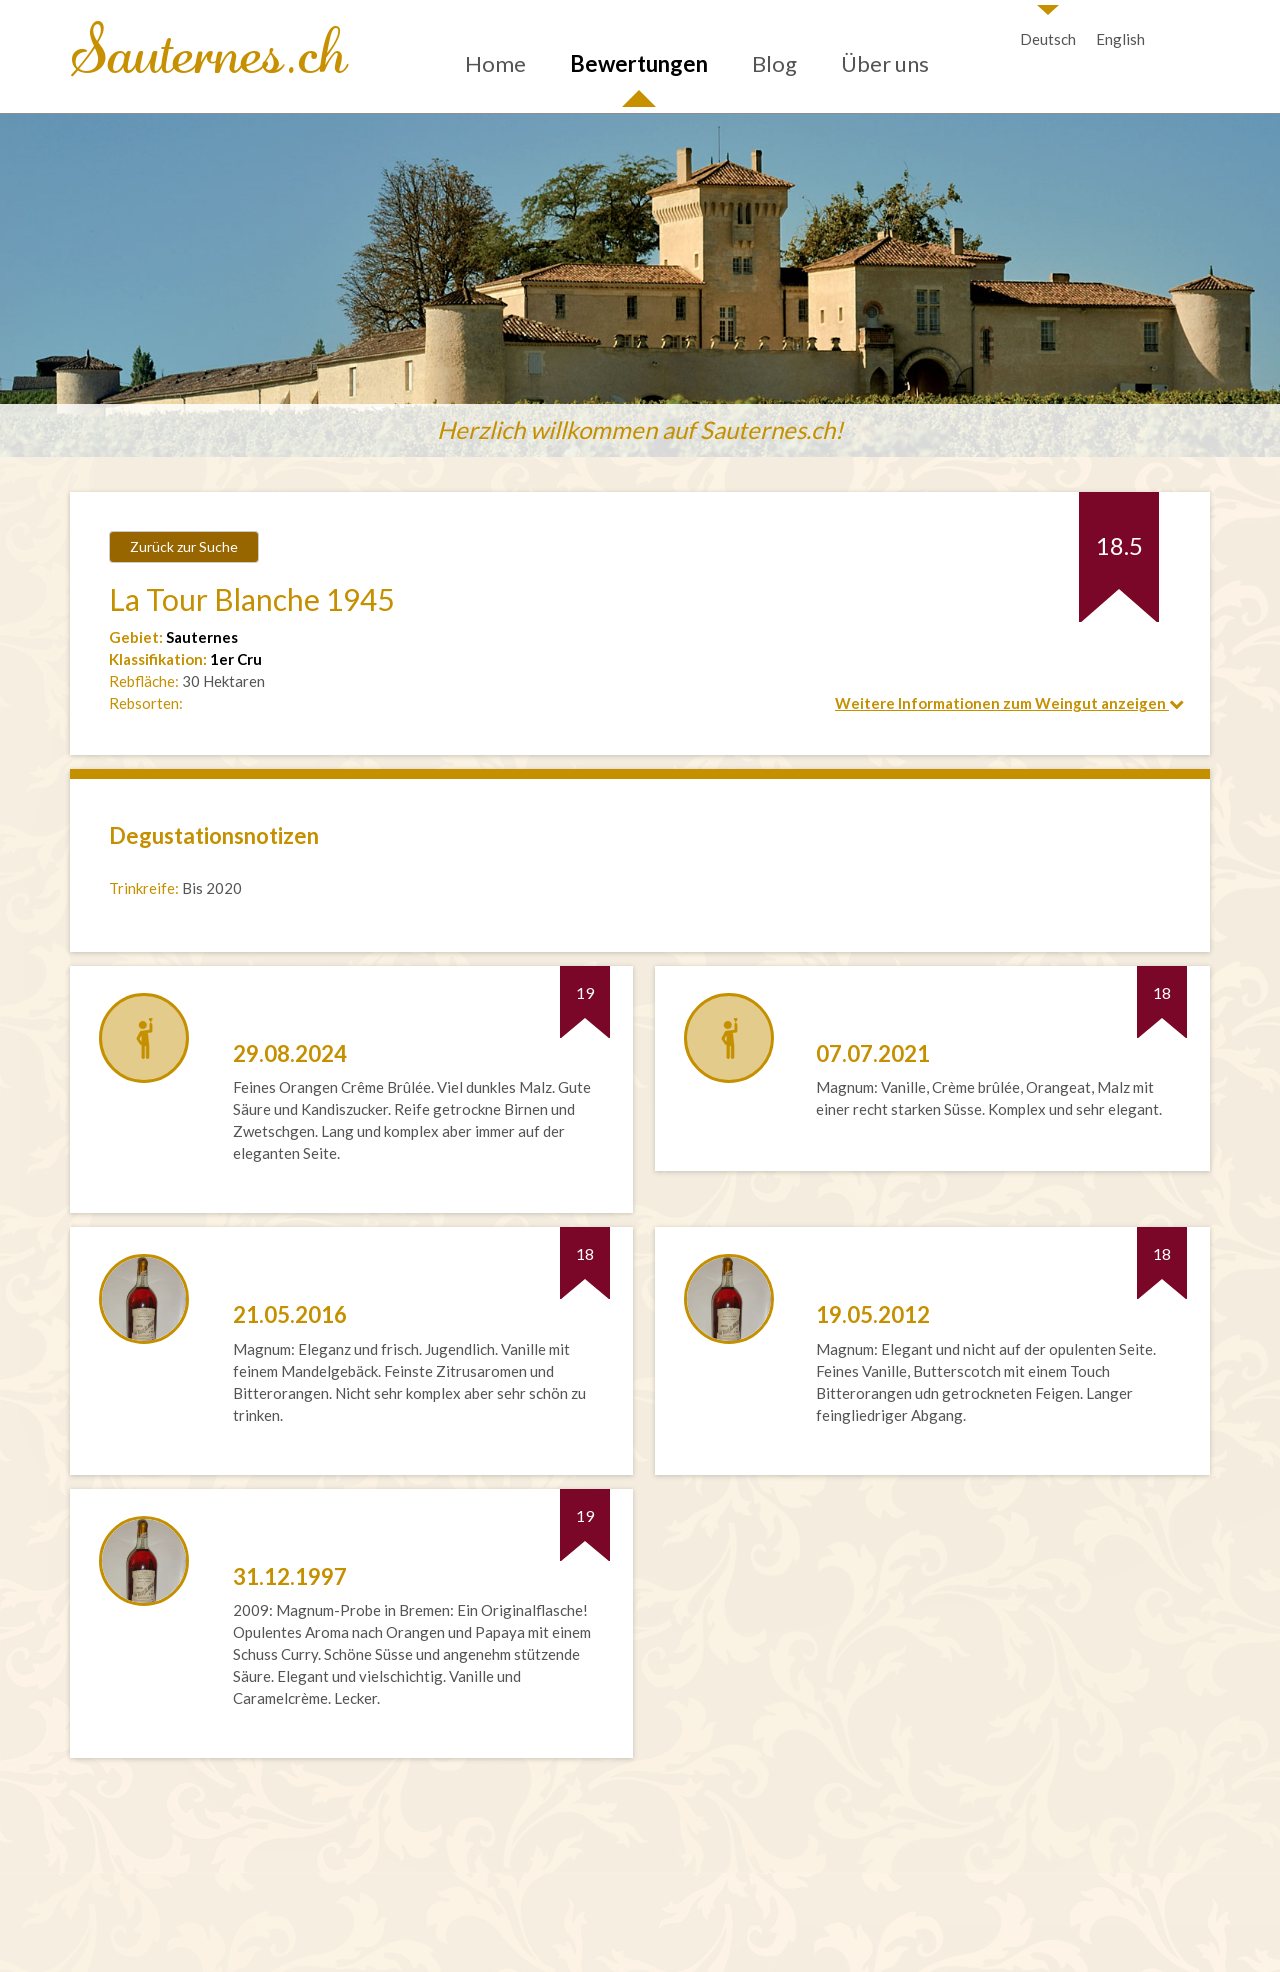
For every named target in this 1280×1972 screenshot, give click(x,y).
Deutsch (1048, 39)
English (1120, 39)
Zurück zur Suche (184, 546)
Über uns (885, 63)
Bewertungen (639, 63)
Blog (774, 63)
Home (495, 63)
